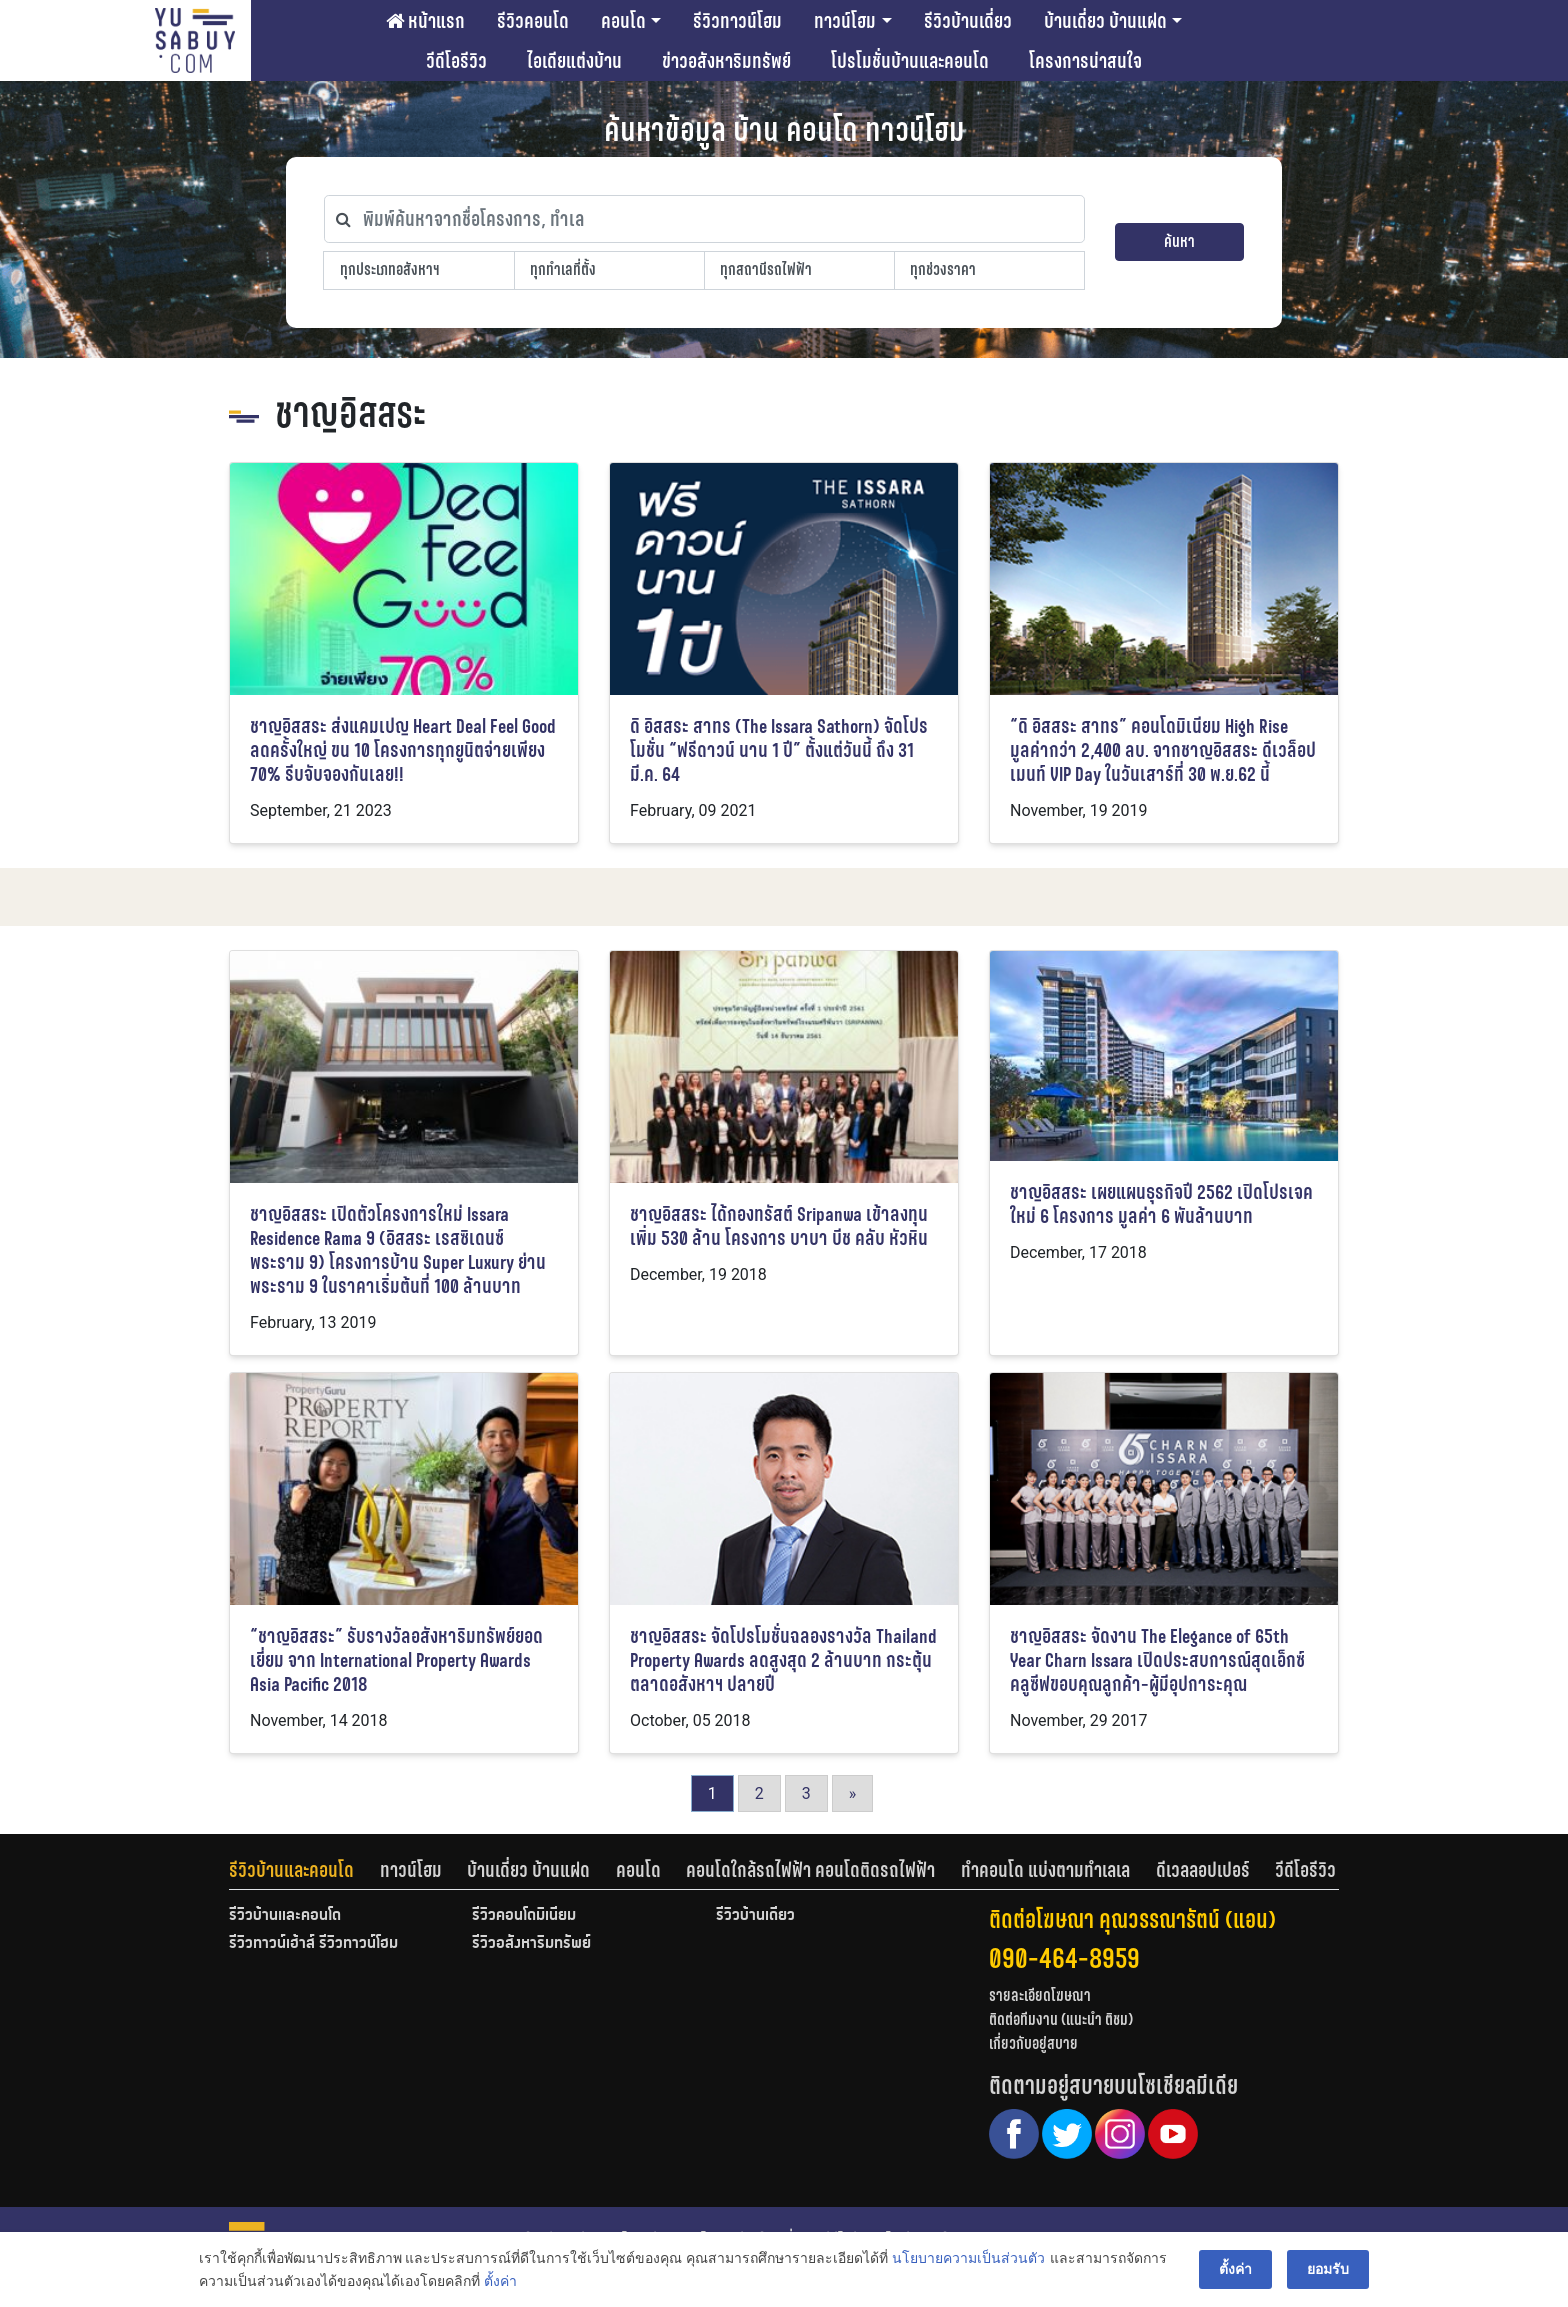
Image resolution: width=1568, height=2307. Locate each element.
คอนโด (623, 21)
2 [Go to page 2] (759, 1793)
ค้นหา (1179, 241)
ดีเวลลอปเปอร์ (1203, 1870)
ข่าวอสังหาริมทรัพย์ (726, 61)
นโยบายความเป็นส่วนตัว (968, 2258)
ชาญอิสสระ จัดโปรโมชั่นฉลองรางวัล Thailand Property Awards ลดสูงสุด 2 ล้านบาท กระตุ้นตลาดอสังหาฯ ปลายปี (783, 1660)
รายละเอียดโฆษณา (1040, 1995)
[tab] (304, 1870)
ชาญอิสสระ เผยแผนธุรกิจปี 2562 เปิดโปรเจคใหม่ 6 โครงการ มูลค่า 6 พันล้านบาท (1161, 1204)
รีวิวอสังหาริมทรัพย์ (531, 1944)
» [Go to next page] (853, 1793)
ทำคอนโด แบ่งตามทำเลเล (1045, 1870)
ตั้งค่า (500, 2281)
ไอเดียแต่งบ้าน (574, 61)
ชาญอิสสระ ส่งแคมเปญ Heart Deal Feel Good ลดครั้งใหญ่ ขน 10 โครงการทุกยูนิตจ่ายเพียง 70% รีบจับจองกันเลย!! (403, 750)
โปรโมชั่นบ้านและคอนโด (910, 61)
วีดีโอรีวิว (456, 61)
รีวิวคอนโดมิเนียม (524, 1916)
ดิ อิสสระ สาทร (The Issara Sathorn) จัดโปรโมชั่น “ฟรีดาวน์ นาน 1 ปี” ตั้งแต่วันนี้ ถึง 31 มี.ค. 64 (779, 750)
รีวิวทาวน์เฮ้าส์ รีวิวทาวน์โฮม (313, 1944)
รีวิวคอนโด (533, 21)
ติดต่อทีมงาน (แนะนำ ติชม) (1061, 2019)
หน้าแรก (425, 21)
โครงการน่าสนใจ (1085, 61)
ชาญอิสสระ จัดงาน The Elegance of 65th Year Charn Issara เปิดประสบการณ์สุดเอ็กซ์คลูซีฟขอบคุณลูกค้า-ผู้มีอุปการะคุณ (1157, 1660)
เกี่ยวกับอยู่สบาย (1033, 2043)
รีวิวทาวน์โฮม (737, 21)
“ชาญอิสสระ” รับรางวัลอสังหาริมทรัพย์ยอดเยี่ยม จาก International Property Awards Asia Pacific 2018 (396, 1660)
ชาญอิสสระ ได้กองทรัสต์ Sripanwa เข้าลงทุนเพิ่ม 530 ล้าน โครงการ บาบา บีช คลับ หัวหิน (779, 1226)
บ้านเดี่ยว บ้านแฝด (1105, 21)
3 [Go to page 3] (806, 1793)
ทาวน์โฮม (845, 21)
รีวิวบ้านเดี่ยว (968, 21)
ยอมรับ (1328, 2269)
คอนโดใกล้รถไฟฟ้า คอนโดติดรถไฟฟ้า (810, 1870)
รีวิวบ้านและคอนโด (291, 1870)
